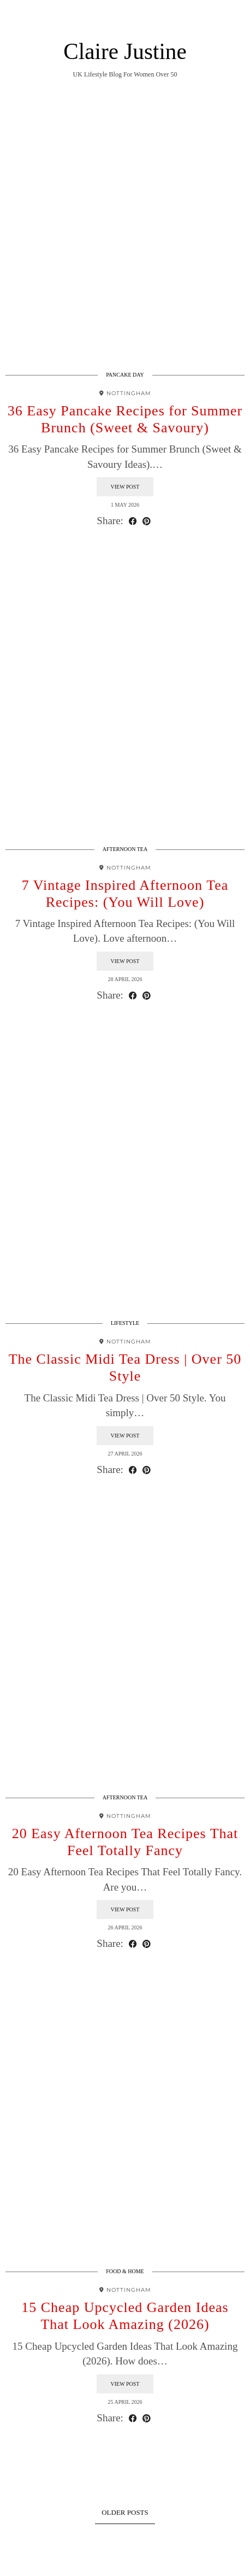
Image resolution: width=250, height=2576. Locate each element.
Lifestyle (125, 1323)
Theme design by (125, 2563)
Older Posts (125, 2512)
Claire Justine (125, 51)
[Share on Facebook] (133, 521)
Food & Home (125, 2271)
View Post (125, 487)
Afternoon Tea (125, 849)
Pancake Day (125, 375)
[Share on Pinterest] (146, 521)
